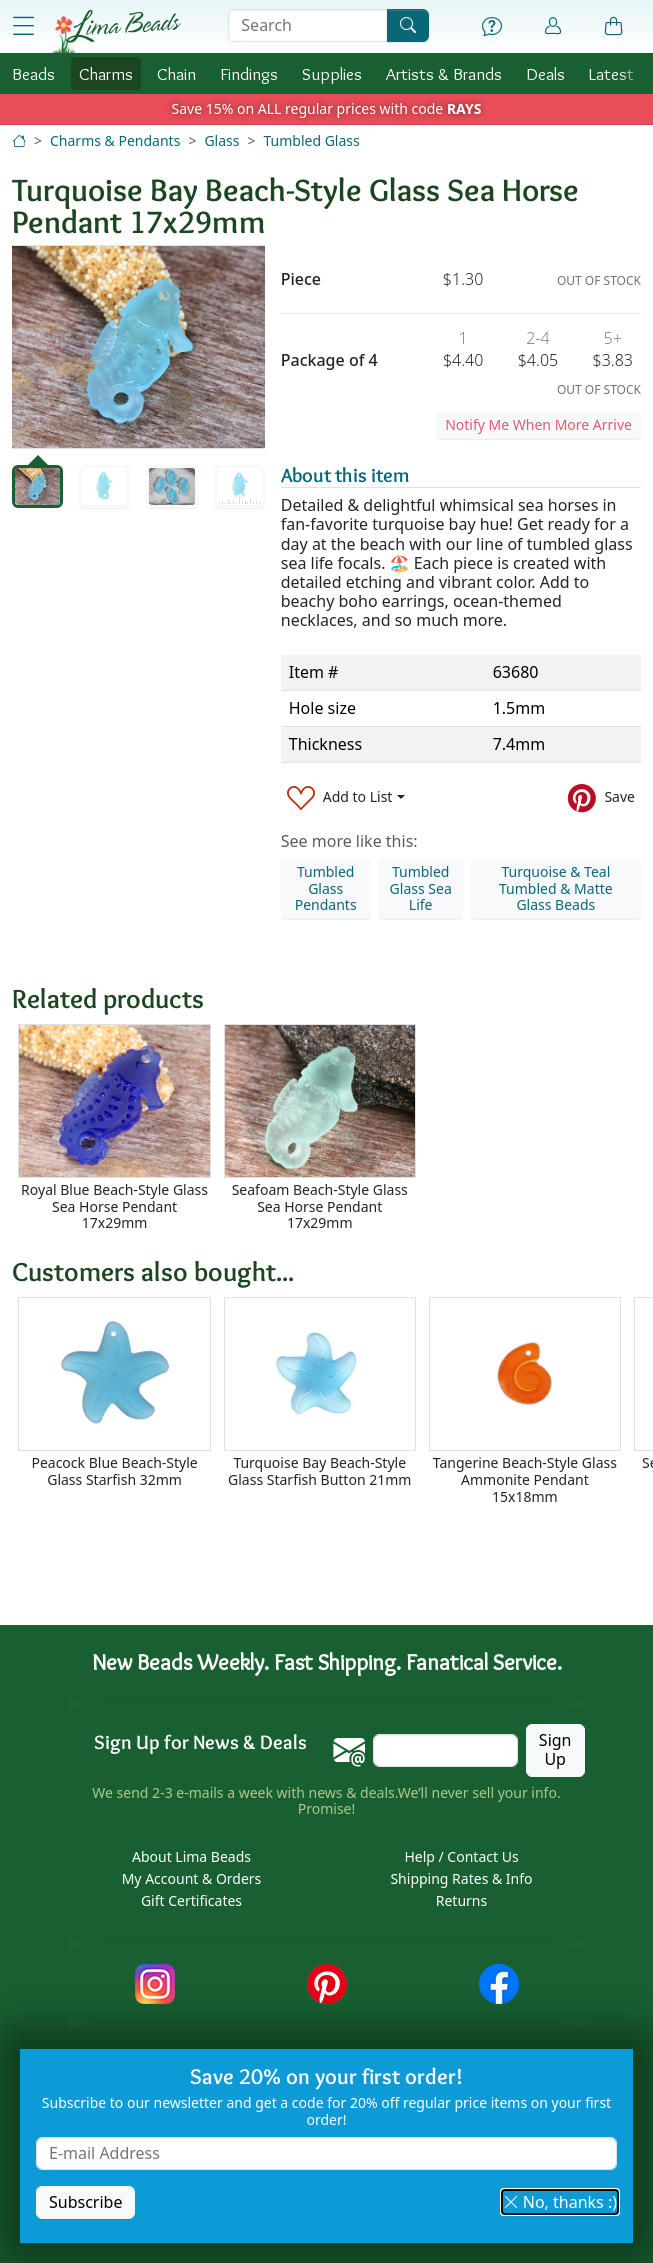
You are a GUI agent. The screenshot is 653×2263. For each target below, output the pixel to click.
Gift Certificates (191, 1900)
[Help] (492, 27)
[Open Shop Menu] (23, 26)
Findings (249, 73)
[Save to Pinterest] (601, 797)
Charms (106, 73)
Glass (221, 140)
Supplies (332, 73)
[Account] (553, 26)
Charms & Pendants (115, 140)
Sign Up (555, 1749)
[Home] (19, 140)
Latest (611, 73)
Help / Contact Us (461, 1856)
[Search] (408, 25)
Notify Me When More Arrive (538, 424)
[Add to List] (346, 797)
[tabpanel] (138, 347)
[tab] (37, 486)
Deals (545, 73)
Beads (33, 73)
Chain (176, 73)
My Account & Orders (192, 1878)
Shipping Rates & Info (461, 1878)
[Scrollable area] (332, 1128)
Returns (461, 1900)
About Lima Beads (191, 1856)
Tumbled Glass (311, 140)
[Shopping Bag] (614, 27)
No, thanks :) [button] (560, 2202)
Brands (444, 73)
